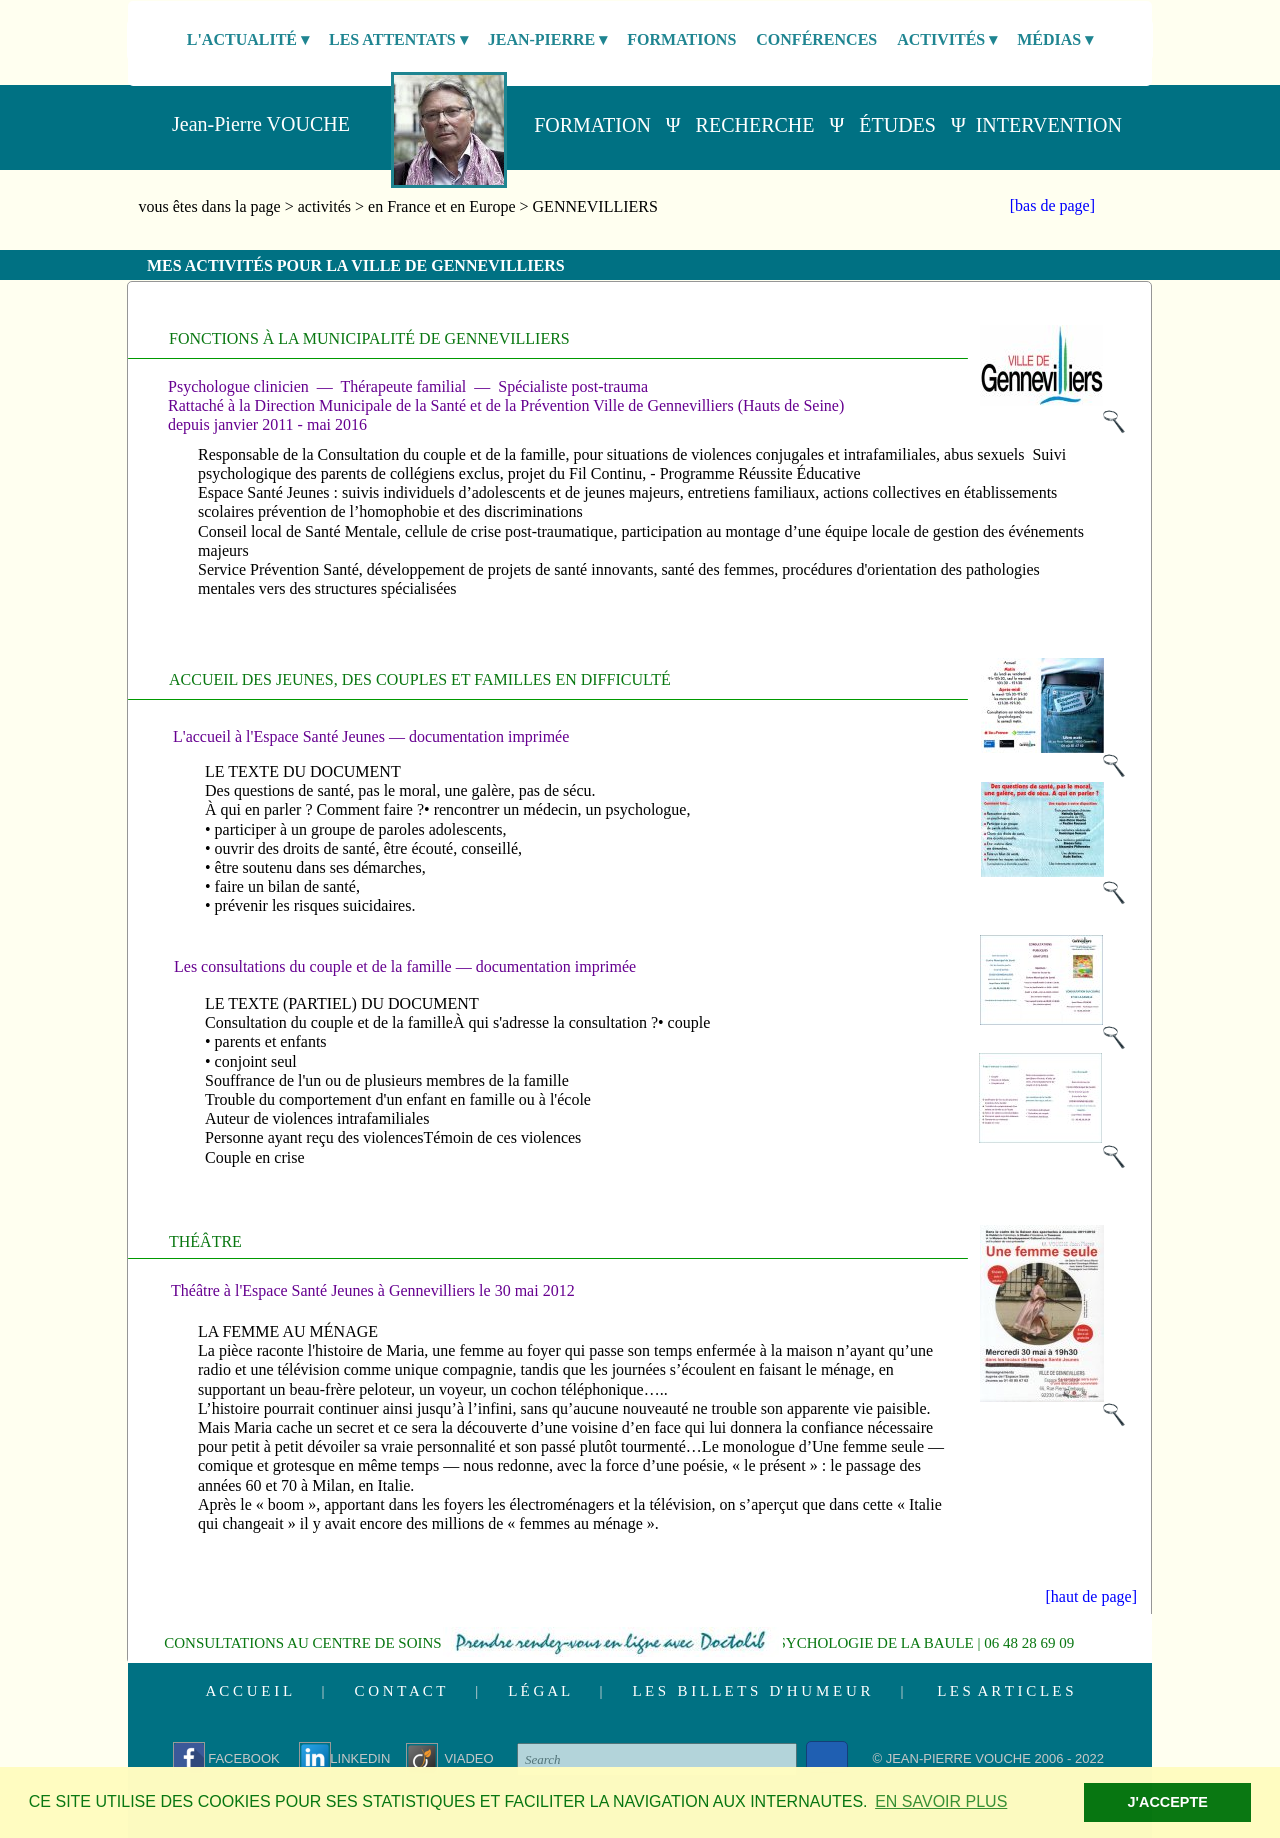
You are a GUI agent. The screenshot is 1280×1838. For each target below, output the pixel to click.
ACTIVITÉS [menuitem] (947, 40)
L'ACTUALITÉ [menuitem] (248, 40)
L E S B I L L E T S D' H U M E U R (752, 1691)
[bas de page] (1052, 205)
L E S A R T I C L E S (1005, 1691)
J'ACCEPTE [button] (1168, 1802)
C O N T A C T (400, 1691)
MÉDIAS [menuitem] (1055, 40)
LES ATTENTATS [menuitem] (398, 40)
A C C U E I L (248, 1691)
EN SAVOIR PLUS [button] (941, 1801)
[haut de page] (1091, 1596)
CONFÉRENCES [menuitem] (816, 39)
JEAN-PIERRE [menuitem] (548, 40)
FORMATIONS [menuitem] (681, 39)
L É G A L (538, 1691)
